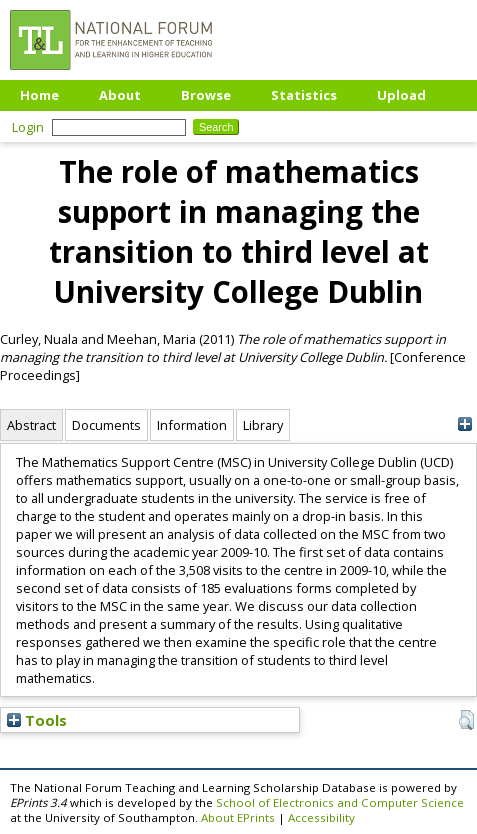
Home (39, 95)
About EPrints (238, 817)
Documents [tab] (106, 425)
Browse (206, 95)
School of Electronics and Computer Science (340, 802)
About (120, 95)
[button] (466, 720)
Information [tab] (192, 425)
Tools (37, 720)
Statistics (304, 95)
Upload (401, 95)
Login (28, 127)
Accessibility (321, 817)
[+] (464, 424)
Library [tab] (263, 425)
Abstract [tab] (31, 425)
